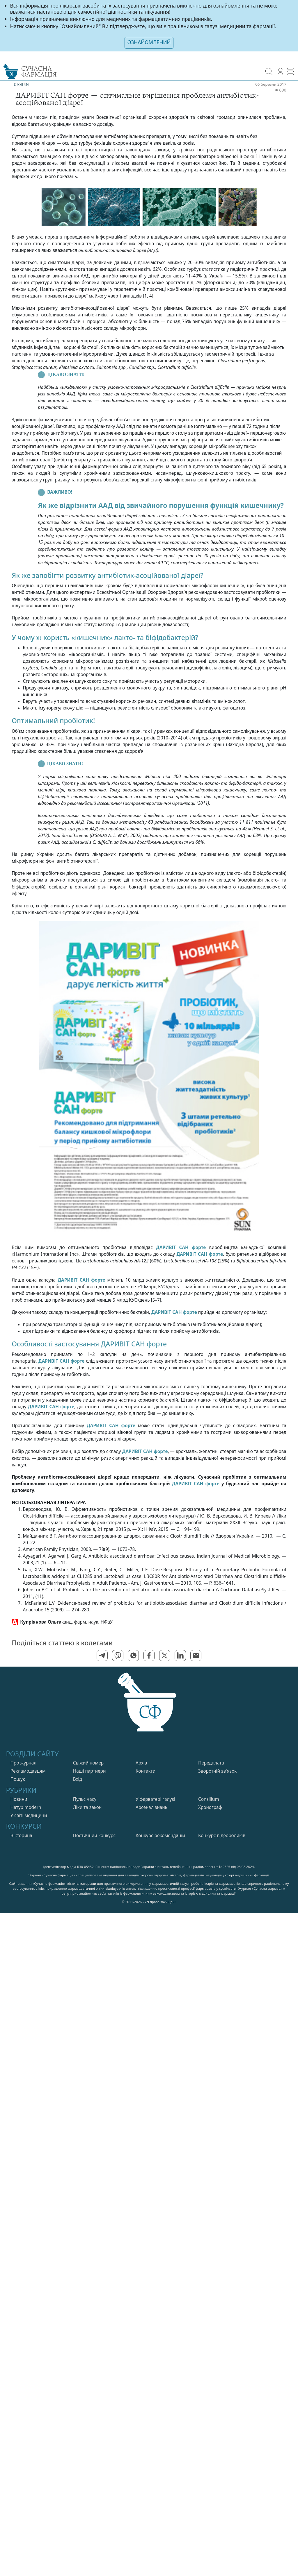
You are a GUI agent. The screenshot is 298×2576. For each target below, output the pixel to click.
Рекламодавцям (28, 1771)
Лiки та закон (87, 1807)
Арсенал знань (151, 1807)
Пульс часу (84, 1799)
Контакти (145, 1771)
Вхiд (77, 1779)
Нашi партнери (89, 1771)
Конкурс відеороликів (221, 1835)
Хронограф (210, 1807)
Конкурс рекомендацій (160, 1835)
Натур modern (25, 1807)
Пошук (17, 1779)
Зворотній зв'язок (217, 1771)
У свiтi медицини (28, 1815)
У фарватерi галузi (155, 1799)
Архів (141, 1763)
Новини (18, 1799)
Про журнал (23, 1763)
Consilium (208, 1799)
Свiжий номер (88, 1763)
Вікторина (21, 1835)
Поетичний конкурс (94, 1835)
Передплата (211, 1763)
